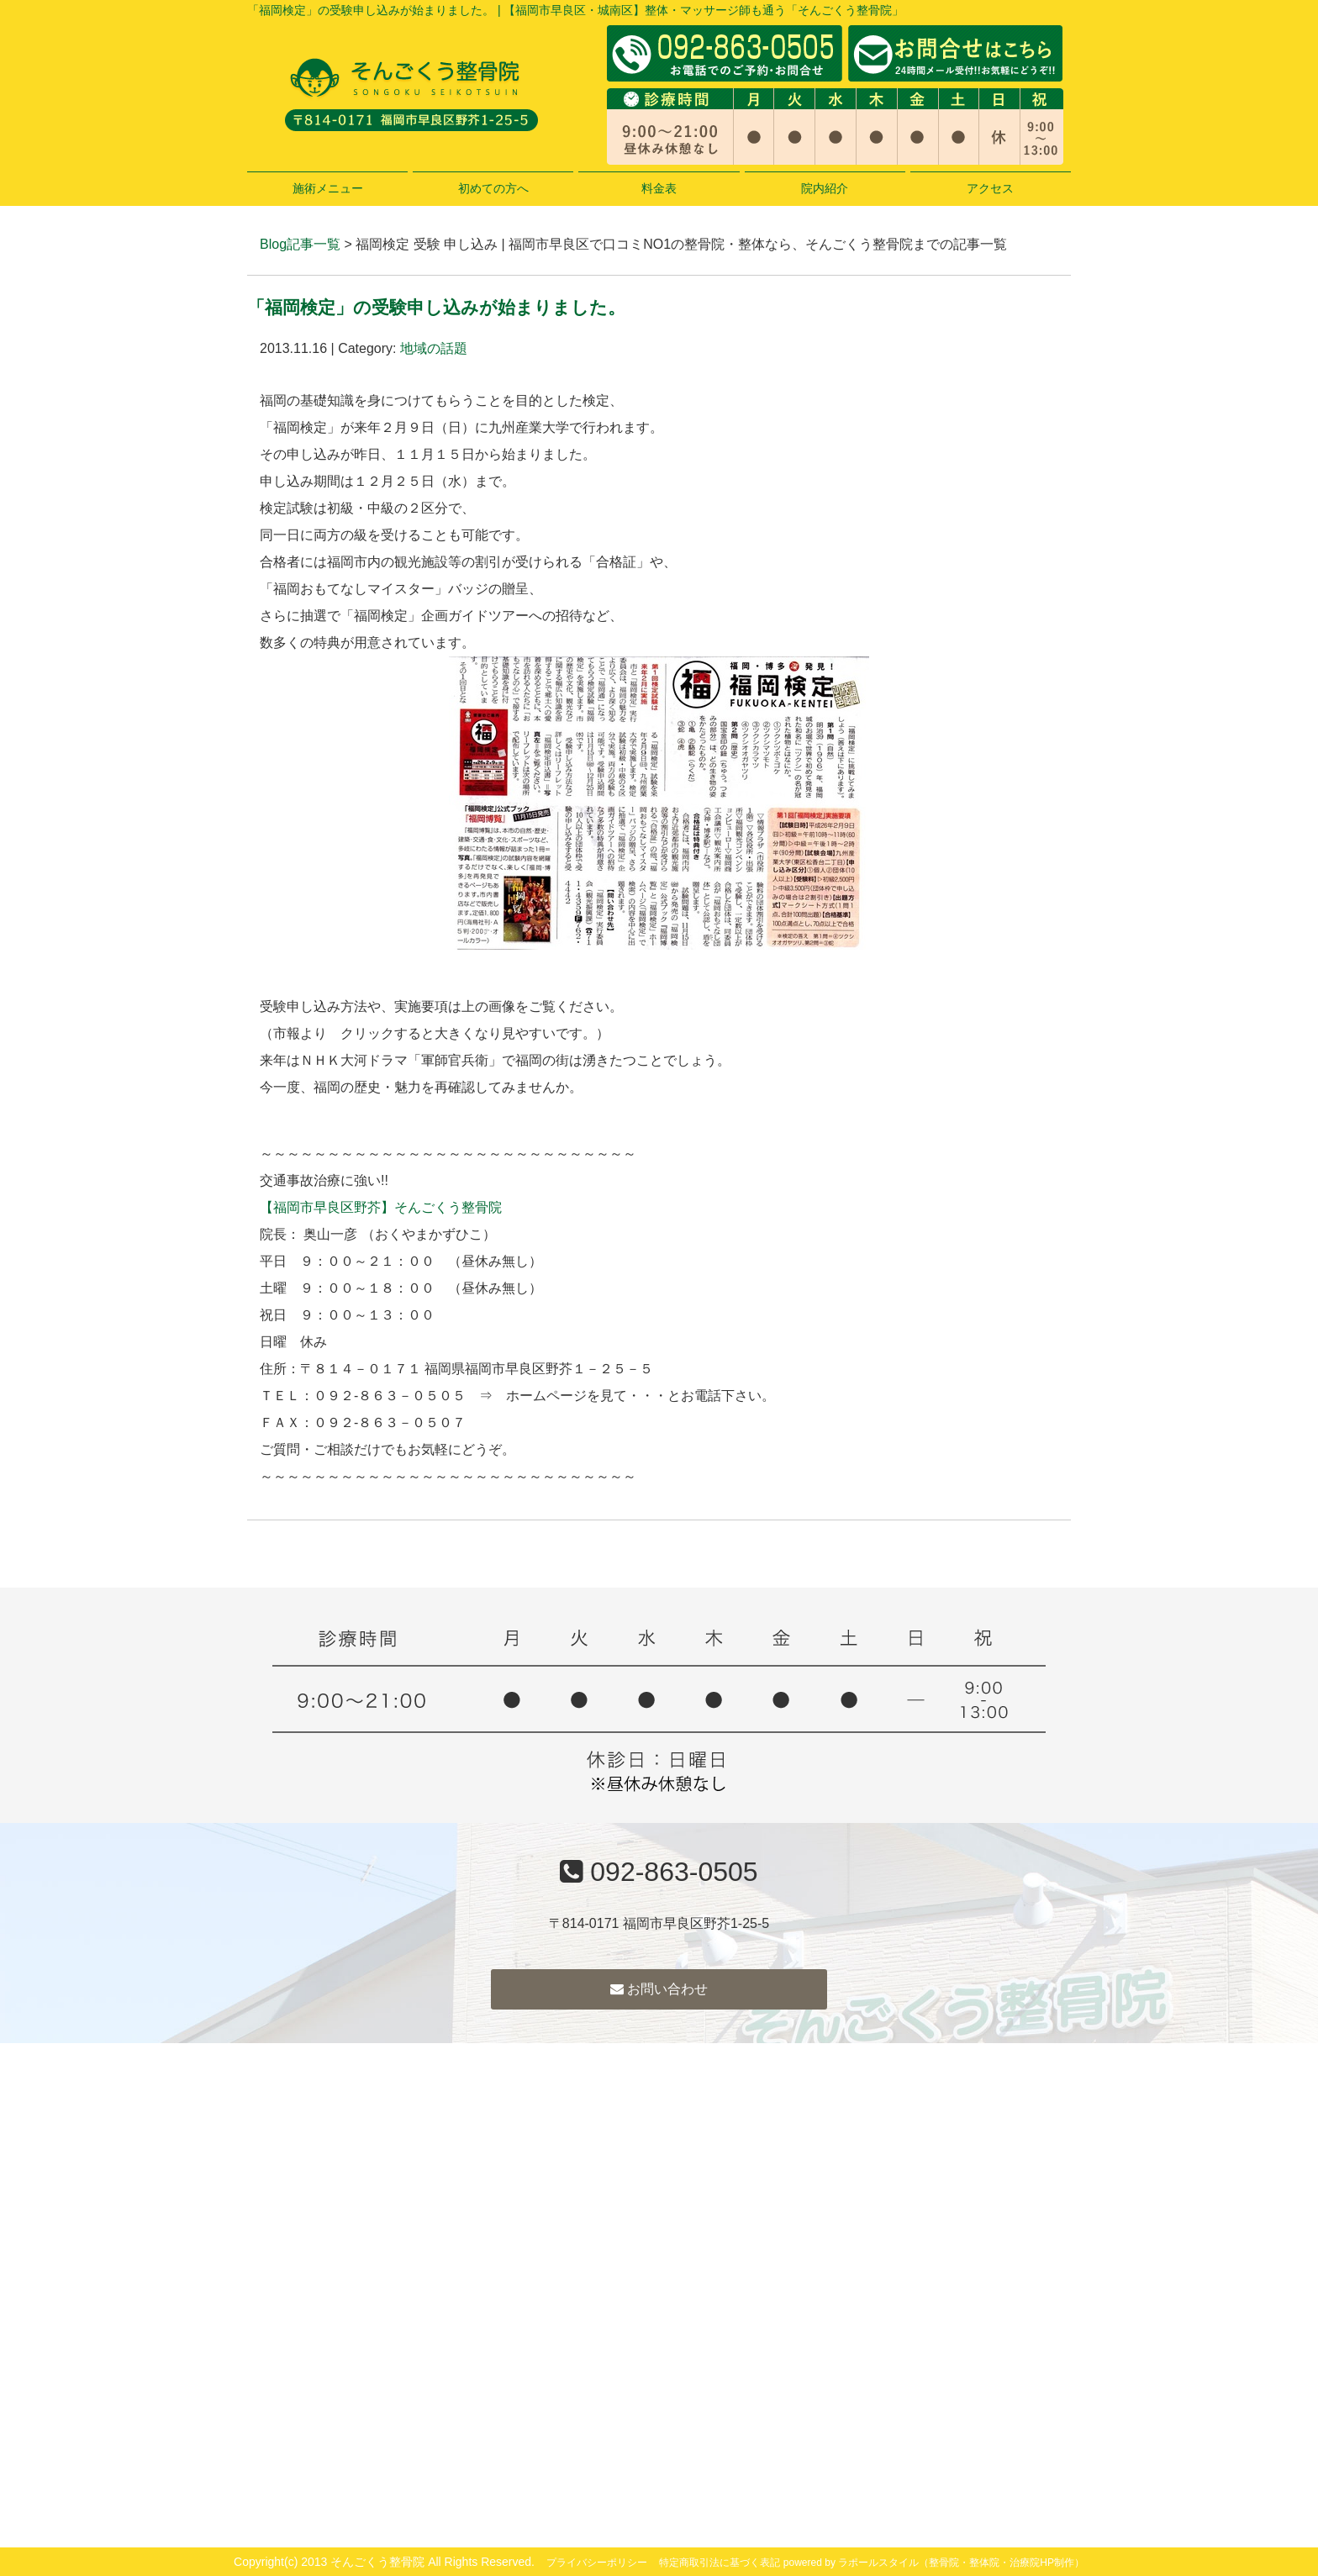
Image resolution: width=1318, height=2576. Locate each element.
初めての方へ (493, 188)
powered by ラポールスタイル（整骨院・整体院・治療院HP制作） (933, 2562)
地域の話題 (433, 348)
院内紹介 (824, 188)
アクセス (990, 188)
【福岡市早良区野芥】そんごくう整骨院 (381, 1207)
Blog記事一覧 (300, 244)
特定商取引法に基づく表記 (719, 2562)
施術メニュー (328, 188)
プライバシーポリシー (596, 2562)
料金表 (659, 188)
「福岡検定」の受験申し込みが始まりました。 (436, 307)
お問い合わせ (659, 1989)
